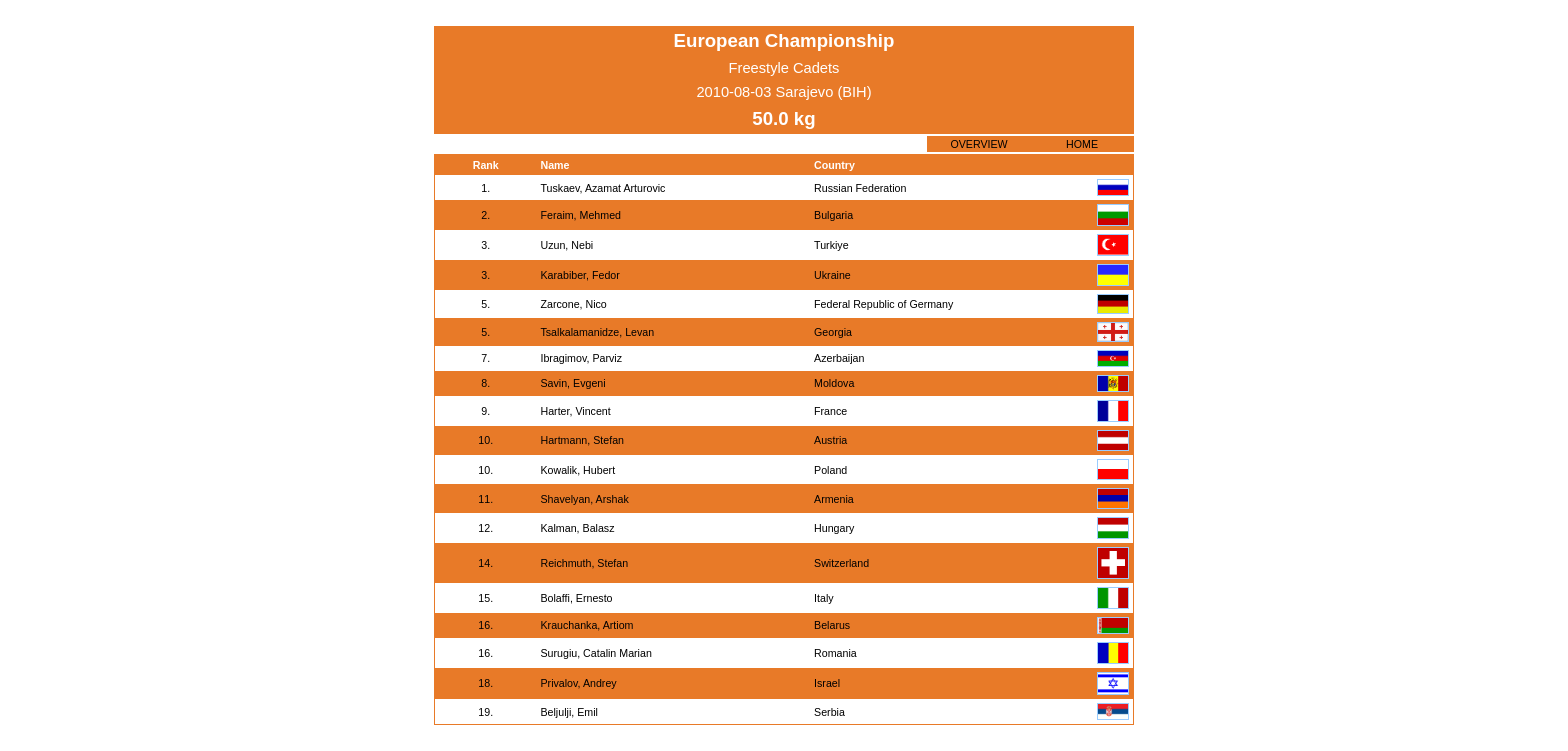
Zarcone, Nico (573, 304)
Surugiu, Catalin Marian (595, 653)
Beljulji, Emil (568, 712)
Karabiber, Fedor (579, 275)
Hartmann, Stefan (582, 440)
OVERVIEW (978, 144)
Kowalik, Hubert (577, 470)
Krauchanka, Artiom (586, 625)
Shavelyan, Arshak (584, 499)
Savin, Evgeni (572, 383)
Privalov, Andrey (578, 683)
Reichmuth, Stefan (584, 563)
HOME (1082, 144)
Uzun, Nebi (566, 245)
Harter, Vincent (575, 411)
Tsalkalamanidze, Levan (597, 332)
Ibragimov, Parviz (581, 358)
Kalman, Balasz (577, 528)
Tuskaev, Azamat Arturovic (602, 188)
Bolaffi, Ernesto (576, 598)
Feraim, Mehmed (580, 215)
